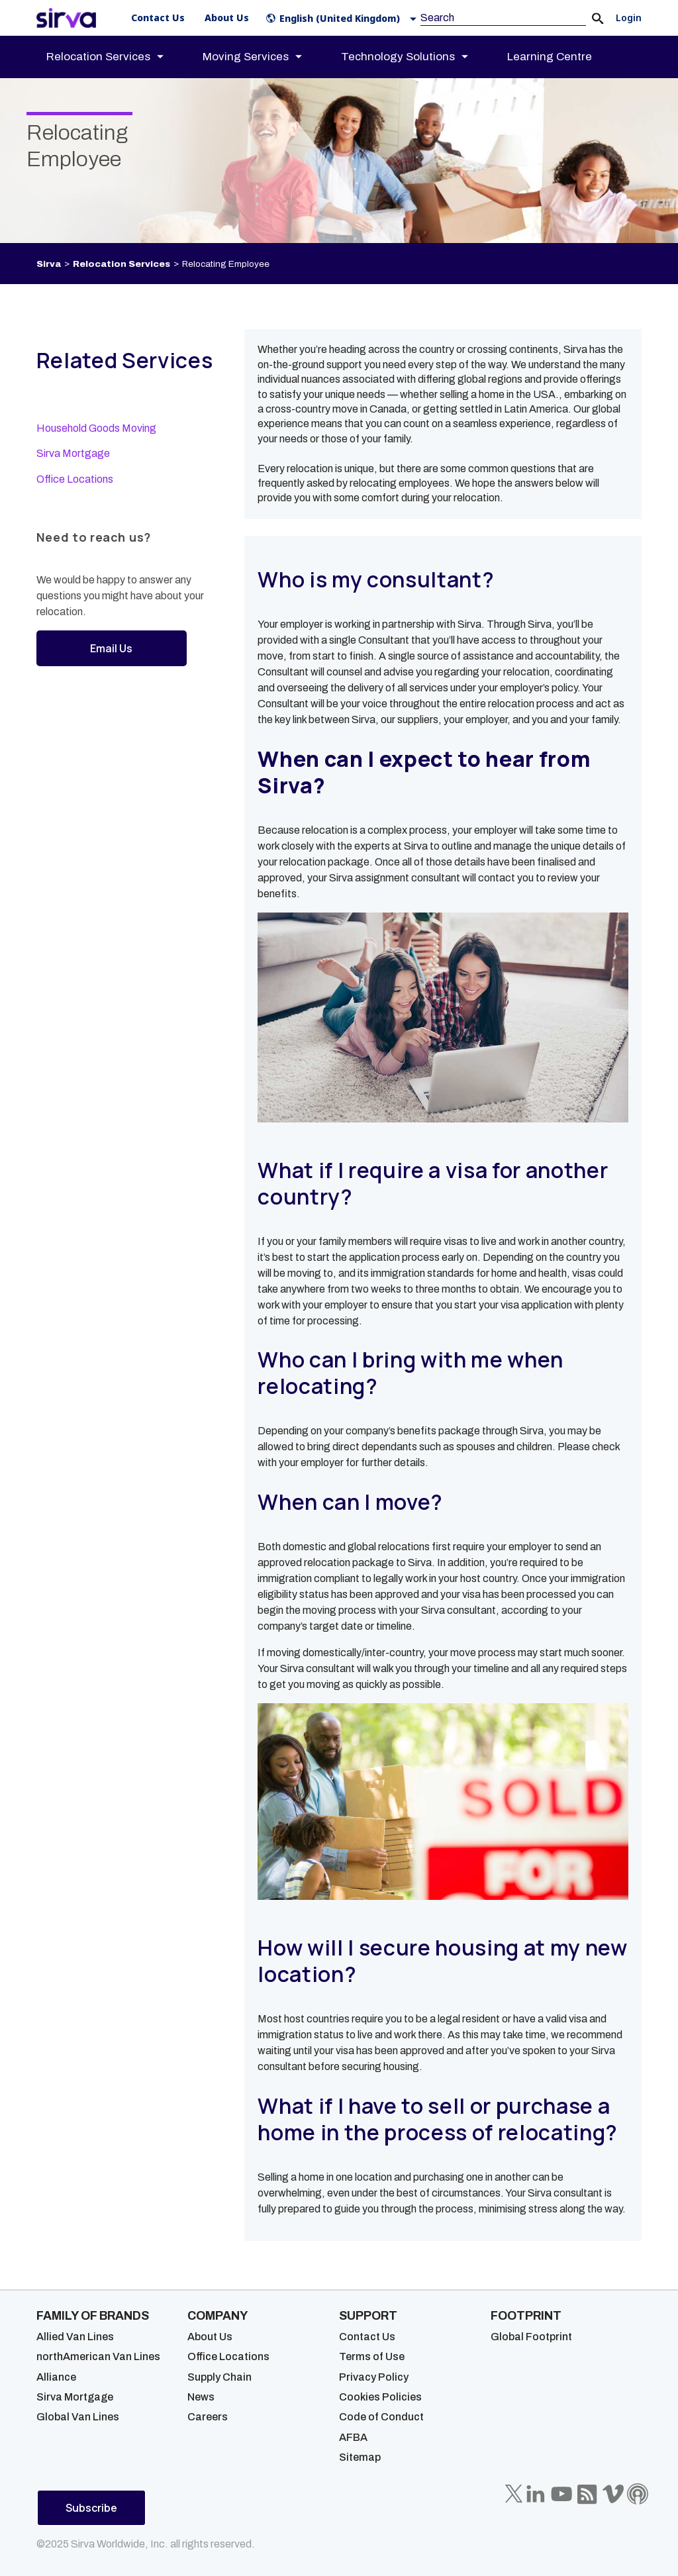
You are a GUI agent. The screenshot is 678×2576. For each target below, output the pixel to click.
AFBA (353, 2437)
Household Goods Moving (96, 428)
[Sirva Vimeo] (613, 2493)
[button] (344, 18)
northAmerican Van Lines (98, 2356)
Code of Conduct (381, 2416)
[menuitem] (116, 57)
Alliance (56, 2377)
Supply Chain (219, 2377)
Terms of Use (372, 2356)
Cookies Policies (380, 2397)
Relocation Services (121, 264)
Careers (207, 2416)
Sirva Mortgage (73, 453)
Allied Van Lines (75, 2336)
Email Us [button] (111, 648)
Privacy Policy (374, 2377)
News (201, 2397)
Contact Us (367, 2336)
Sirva (48, 264)
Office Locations (74, 479)
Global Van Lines (77, 2416)
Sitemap (360, 2457)
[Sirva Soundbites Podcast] (637, 2493)
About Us (209, 2336)
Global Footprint (531, 2336)
